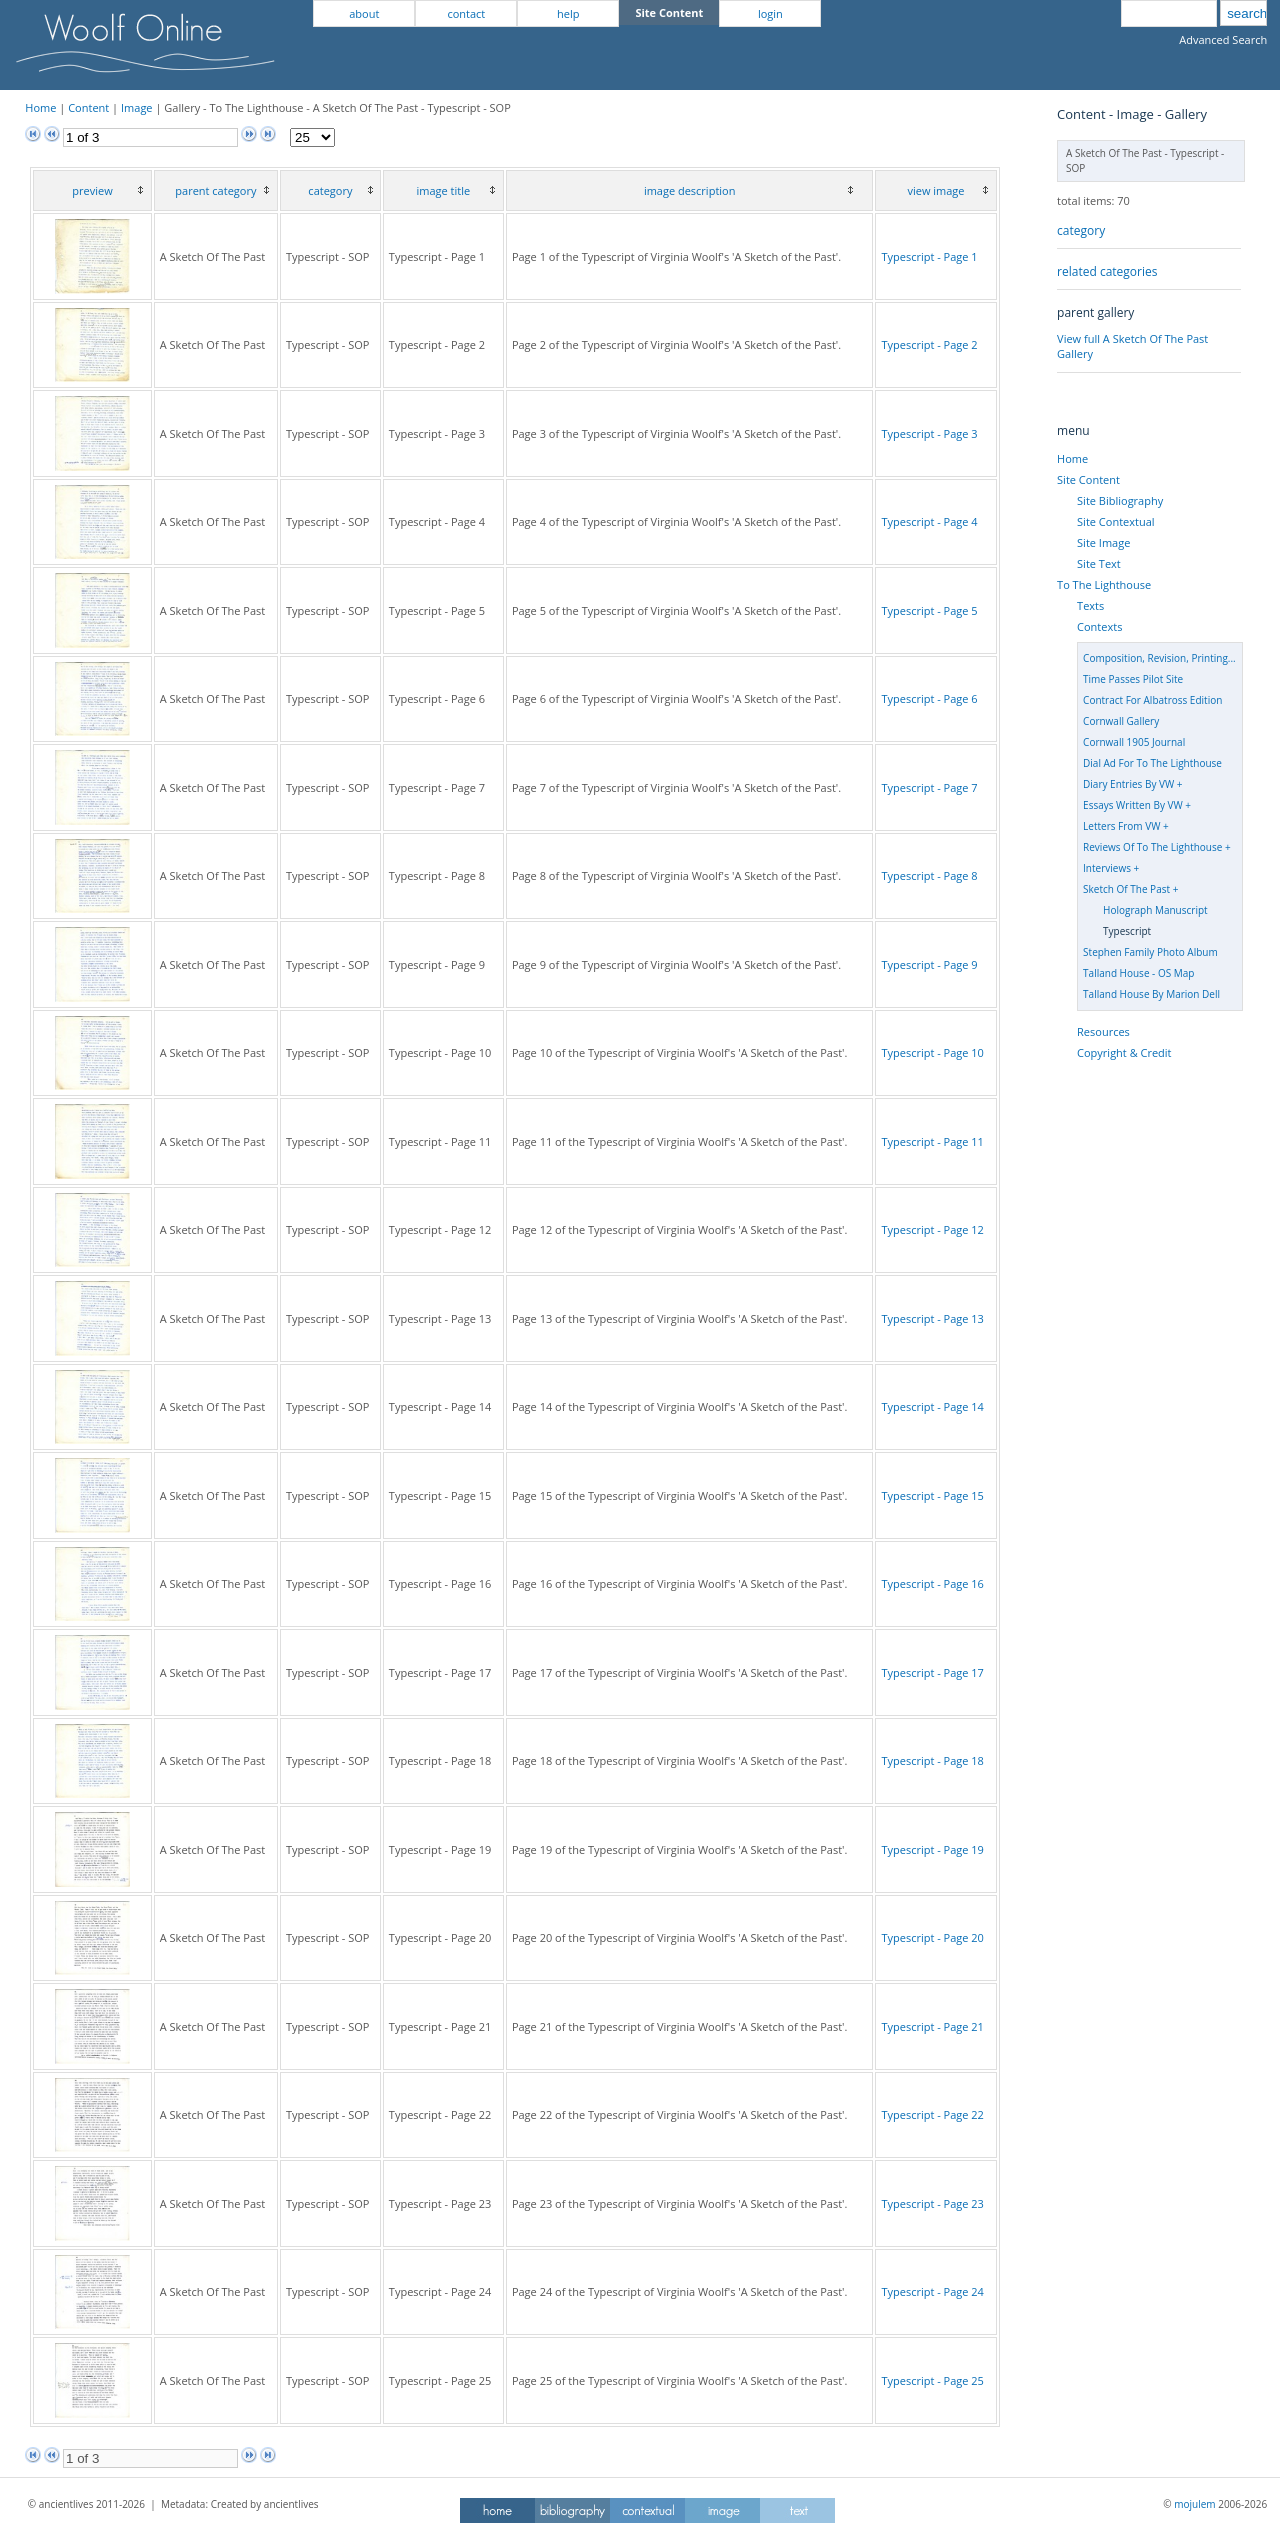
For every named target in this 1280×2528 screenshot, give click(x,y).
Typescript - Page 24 (932, 2291)
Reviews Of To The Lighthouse (1152, 847)
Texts (1090, 605)
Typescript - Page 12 (932, 1229)
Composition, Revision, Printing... (1159, 658)
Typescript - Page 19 (932, 1849)
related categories (1107, 271)
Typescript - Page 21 (932, 2026)
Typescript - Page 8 (929, 875)
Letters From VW (1121, 826)
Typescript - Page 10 (932, 1052)
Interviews (1107, 868)
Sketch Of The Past (1126, 889)
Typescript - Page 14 (932, 1406)
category (1081, 230)
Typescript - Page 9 (929, 964)
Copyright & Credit (1124, 1052)
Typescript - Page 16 (932, 1583)
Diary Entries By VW (1128, 784)
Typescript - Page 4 (929, 521)
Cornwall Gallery (1121, 721)
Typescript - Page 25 (932, 2380)
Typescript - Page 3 (929, 433)
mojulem (1194, 2504)
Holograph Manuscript (1155, 910)
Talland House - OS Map (1138, 973)
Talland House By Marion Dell (1151, 994)
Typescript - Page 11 (932, 1141)
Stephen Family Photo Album (1150, 952)
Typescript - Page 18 (932, 1760)
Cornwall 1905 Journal (1134, 742)
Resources (1103, 1031)
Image (137, 107)
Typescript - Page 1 (929, 256)
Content (88, 107)
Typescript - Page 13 (932, 1318)
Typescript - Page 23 (932, 2203)
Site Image (1103, 542)
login (770, 13)
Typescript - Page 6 (929, 698)
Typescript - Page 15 (932, 1495)
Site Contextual (1115, 521)
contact (466, 13)
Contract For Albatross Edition (1152, 700)
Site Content (1088, 479)
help (568, 13)
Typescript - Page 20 (932, 1937)
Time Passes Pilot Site (1133, 679)
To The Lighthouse (1104, 584)
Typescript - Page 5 (929, 610)
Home (40, 107)
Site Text (1099, 563)
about (364, 13)
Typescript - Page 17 (932, 1672)
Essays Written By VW (1133, 805)
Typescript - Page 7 (929, 787)
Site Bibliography (1120, 500)
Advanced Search (1223, 39)
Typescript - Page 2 (929, 344)
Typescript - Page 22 (932, 2114)
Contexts (1099, 626)
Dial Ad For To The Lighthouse (1152, 763)
